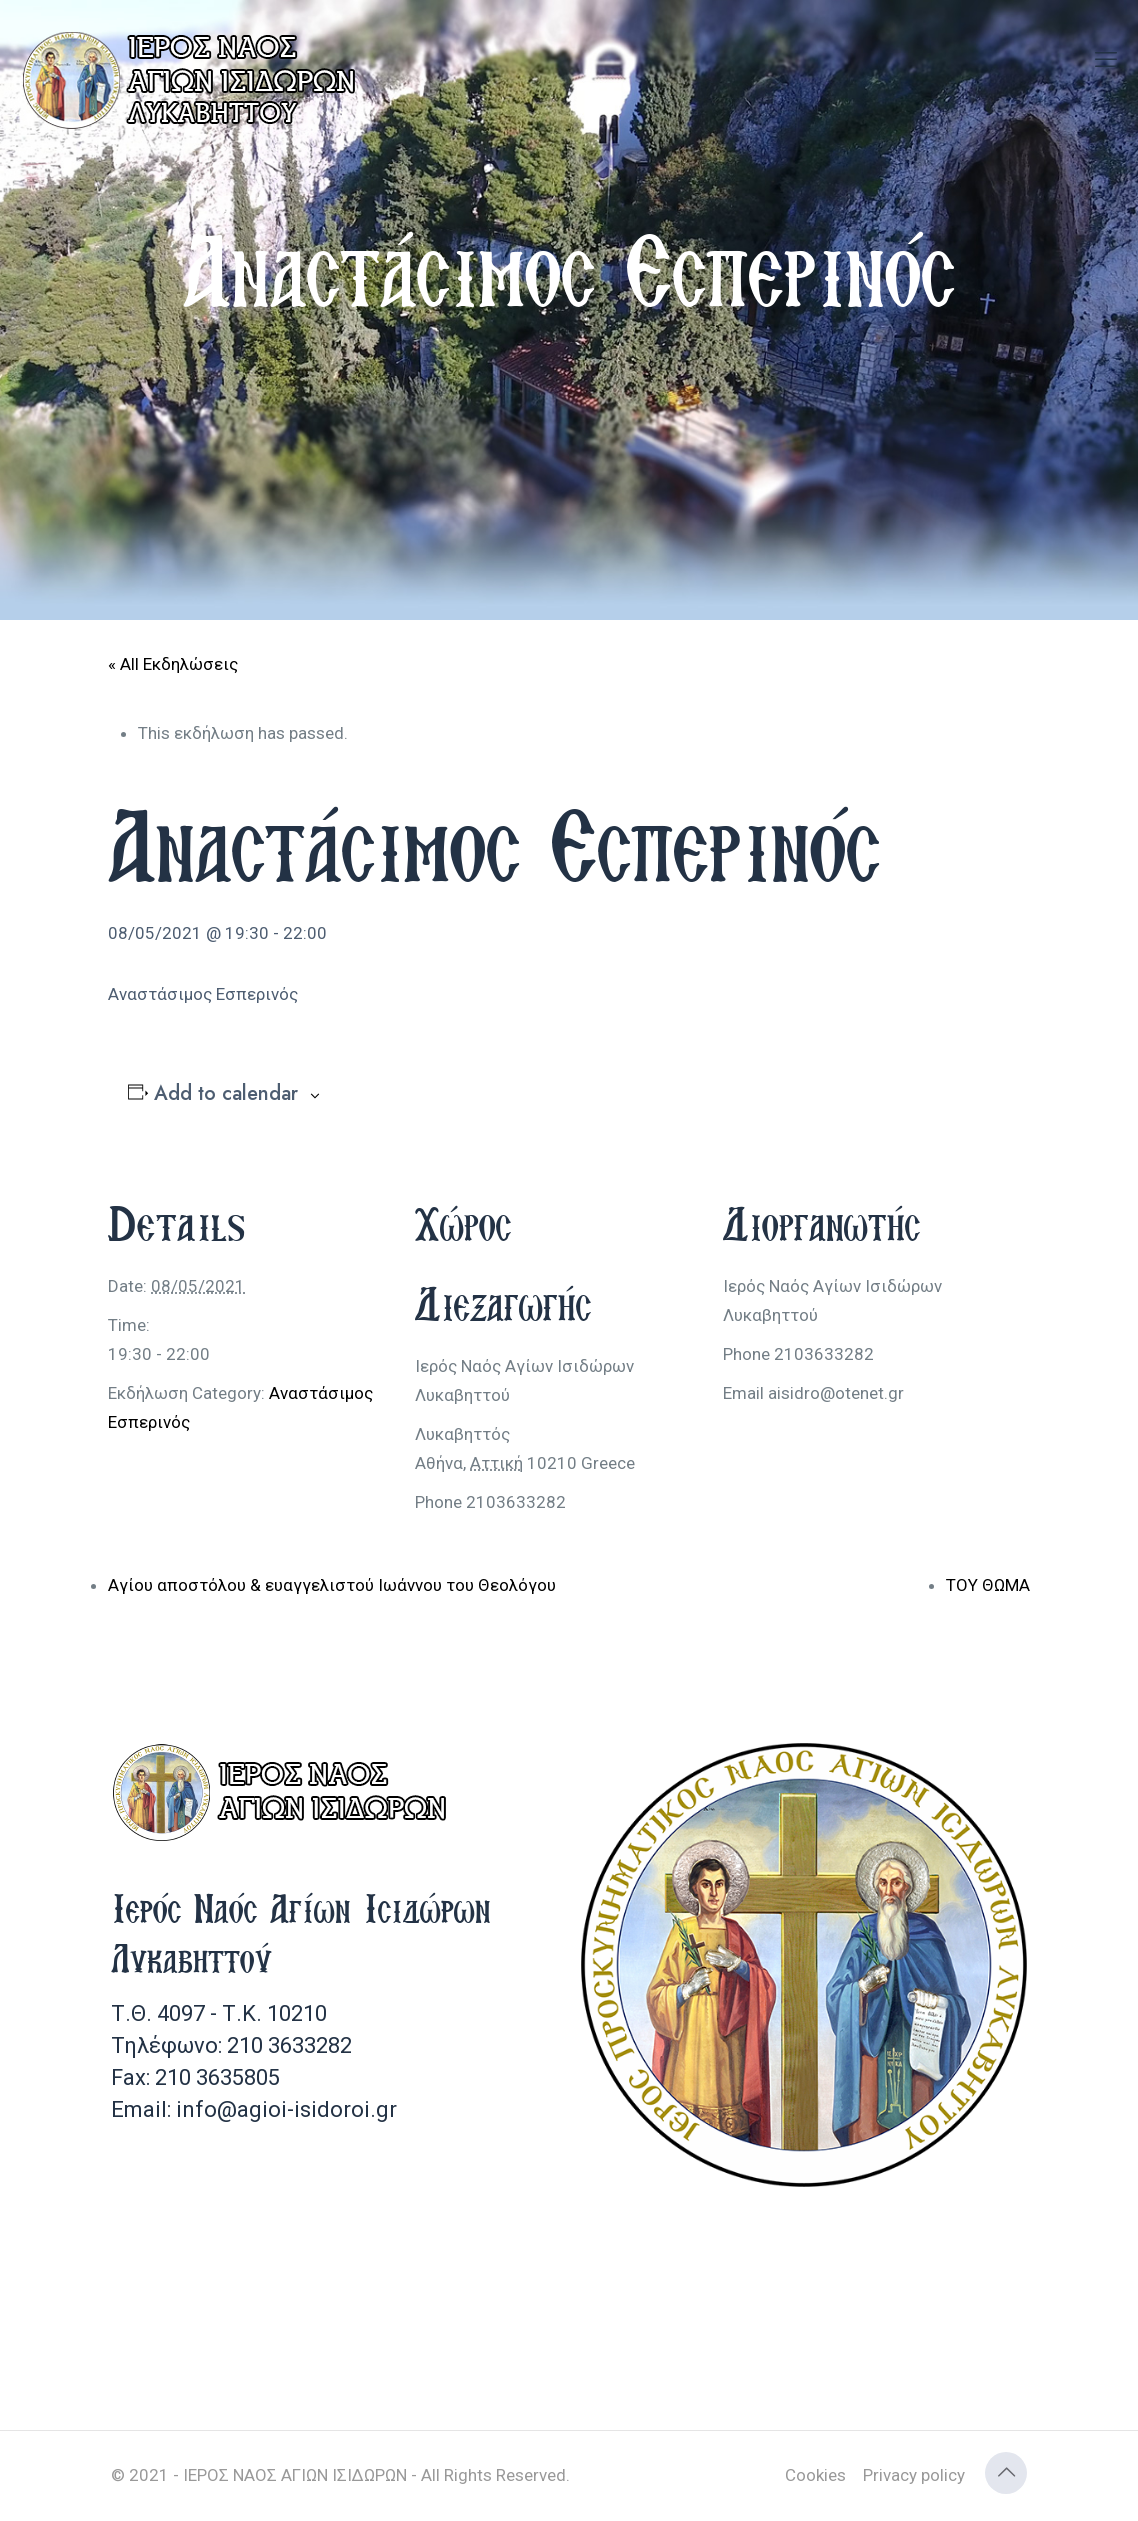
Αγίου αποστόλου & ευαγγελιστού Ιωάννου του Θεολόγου (332, 1585)
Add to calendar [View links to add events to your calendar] (226, 1094)
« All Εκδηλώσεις (173, 664)
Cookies (815, 2475)
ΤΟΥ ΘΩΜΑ (988, 1585)
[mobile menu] (1106, 60)
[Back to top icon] (1006, 2473)
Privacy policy (914, 2475)
